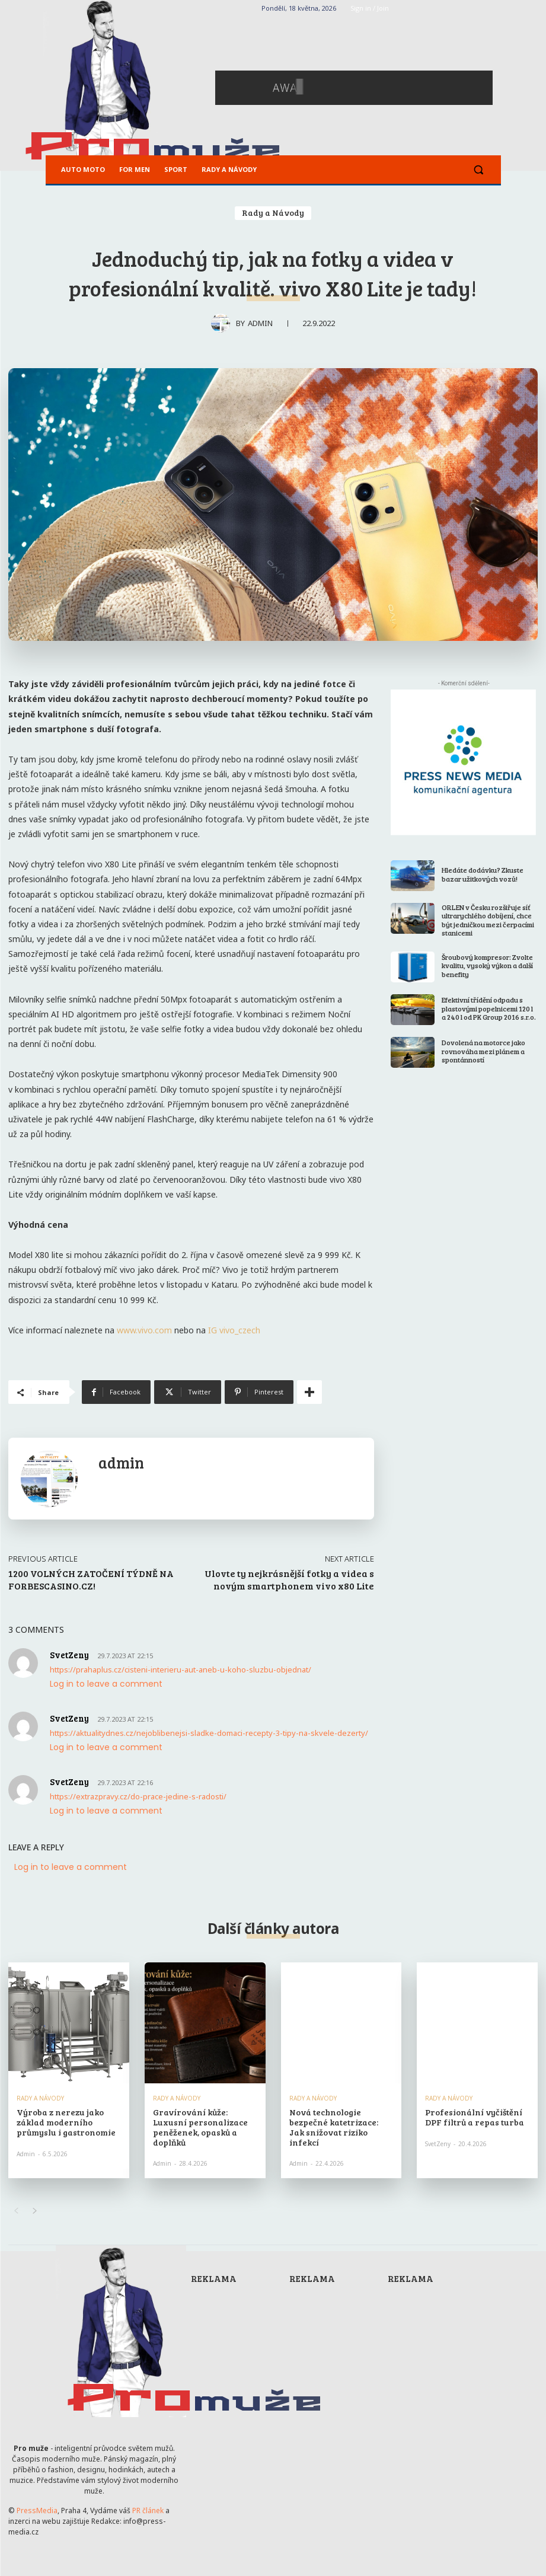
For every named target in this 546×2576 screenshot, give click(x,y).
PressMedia (37, 2510)
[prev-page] (15, 2211)
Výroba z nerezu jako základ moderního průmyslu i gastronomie (65, 2122)
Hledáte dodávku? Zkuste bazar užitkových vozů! (482, 874)
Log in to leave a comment (106, 1684)
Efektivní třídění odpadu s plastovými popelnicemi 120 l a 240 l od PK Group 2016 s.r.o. (489, 1008)
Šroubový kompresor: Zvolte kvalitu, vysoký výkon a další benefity (487, 965)
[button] (479, 170)
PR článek (148, 2510)
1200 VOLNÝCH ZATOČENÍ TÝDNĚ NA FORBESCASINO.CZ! (91, 1579)
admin (260, 323)
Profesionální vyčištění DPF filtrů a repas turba (473, 2117)
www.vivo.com (144, 1330)
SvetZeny (438, 2143)
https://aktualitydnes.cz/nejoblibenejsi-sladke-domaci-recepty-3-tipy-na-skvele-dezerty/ (209, 1733)
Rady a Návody (273, 213)
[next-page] (34, 2211)
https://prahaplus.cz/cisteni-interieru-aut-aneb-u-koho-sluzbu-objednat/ (180, 1669)
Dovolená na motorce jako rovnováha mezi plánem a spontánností (483, 1051)
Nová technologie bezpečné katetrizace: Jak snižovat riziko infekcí (340, 2122)
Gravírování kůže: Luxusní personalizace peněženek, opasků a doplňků (198, 2126)
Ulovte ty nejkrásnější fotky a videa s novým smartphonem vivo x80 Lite (289, 1579)
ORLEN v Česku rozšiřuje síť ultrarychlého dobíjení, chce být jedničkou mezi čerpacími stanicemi (488, 919)
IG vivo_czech (234, 1330)
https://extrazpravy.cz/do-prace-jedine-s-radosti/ (138, 1796)
